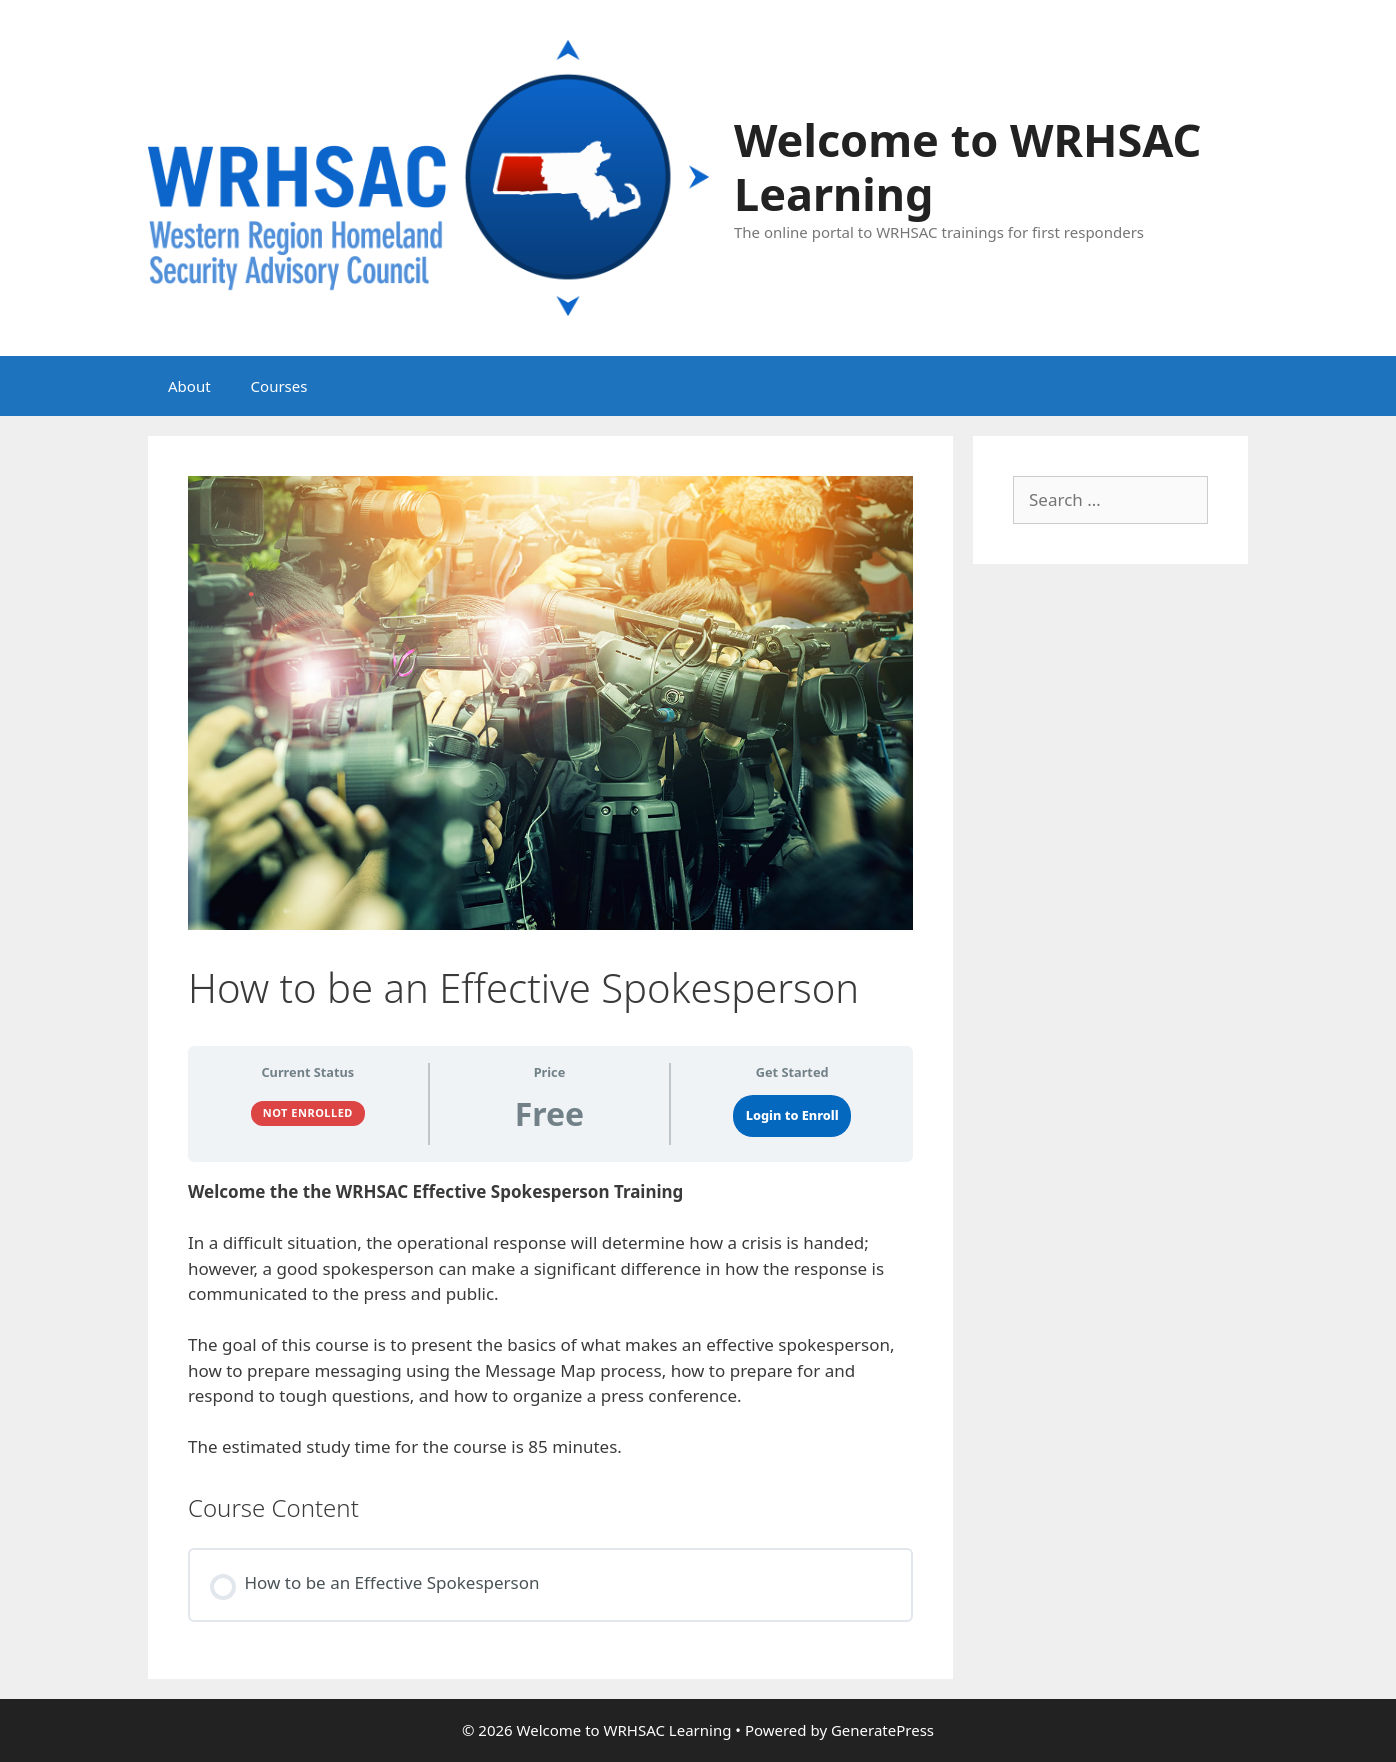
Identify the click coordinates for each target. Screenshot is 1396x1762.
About (189, 386)
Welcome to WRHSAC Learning (967, 166)
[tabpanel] (550, 1319)
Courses (279, 386)
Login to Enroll (792, 1115)
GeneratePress (882, 1730)
